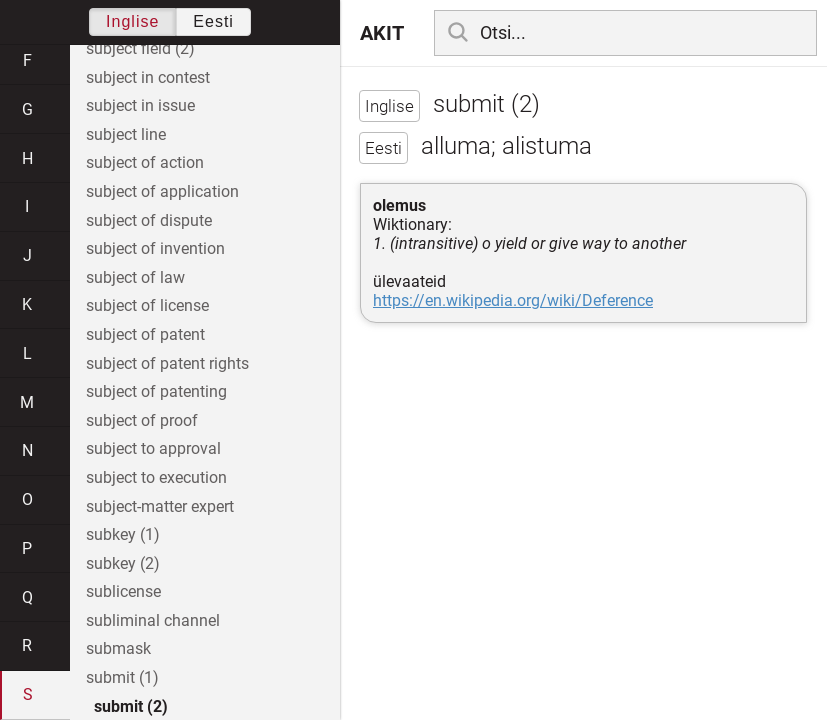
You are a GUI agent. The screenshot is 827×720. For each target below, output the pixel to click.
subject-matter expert (160, 506)
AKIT (382, 33)
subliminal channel (153, 620)
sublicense (123, 591)
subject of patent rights (167, 363)
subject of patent (145, 334)
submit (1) (122, 677)
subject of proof (142, 420)
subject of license (147, 305)
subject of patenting (156, 391)
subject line (126, 134)
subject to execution (156, 477)
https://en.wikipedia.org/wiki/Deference (513, 300)
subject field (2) (140, 48)
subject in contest (148, 77)
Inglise (132, 21)
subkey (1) (123, 534)
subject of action (145, 162)
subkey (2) (123, 563)
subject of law (135, 277)
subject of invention (155, 248)
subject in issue (140, 105)
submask (118, 648)
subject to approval (153, 448)
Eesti (213, 21)
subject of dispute (149, 220)
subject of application (162, 191)
